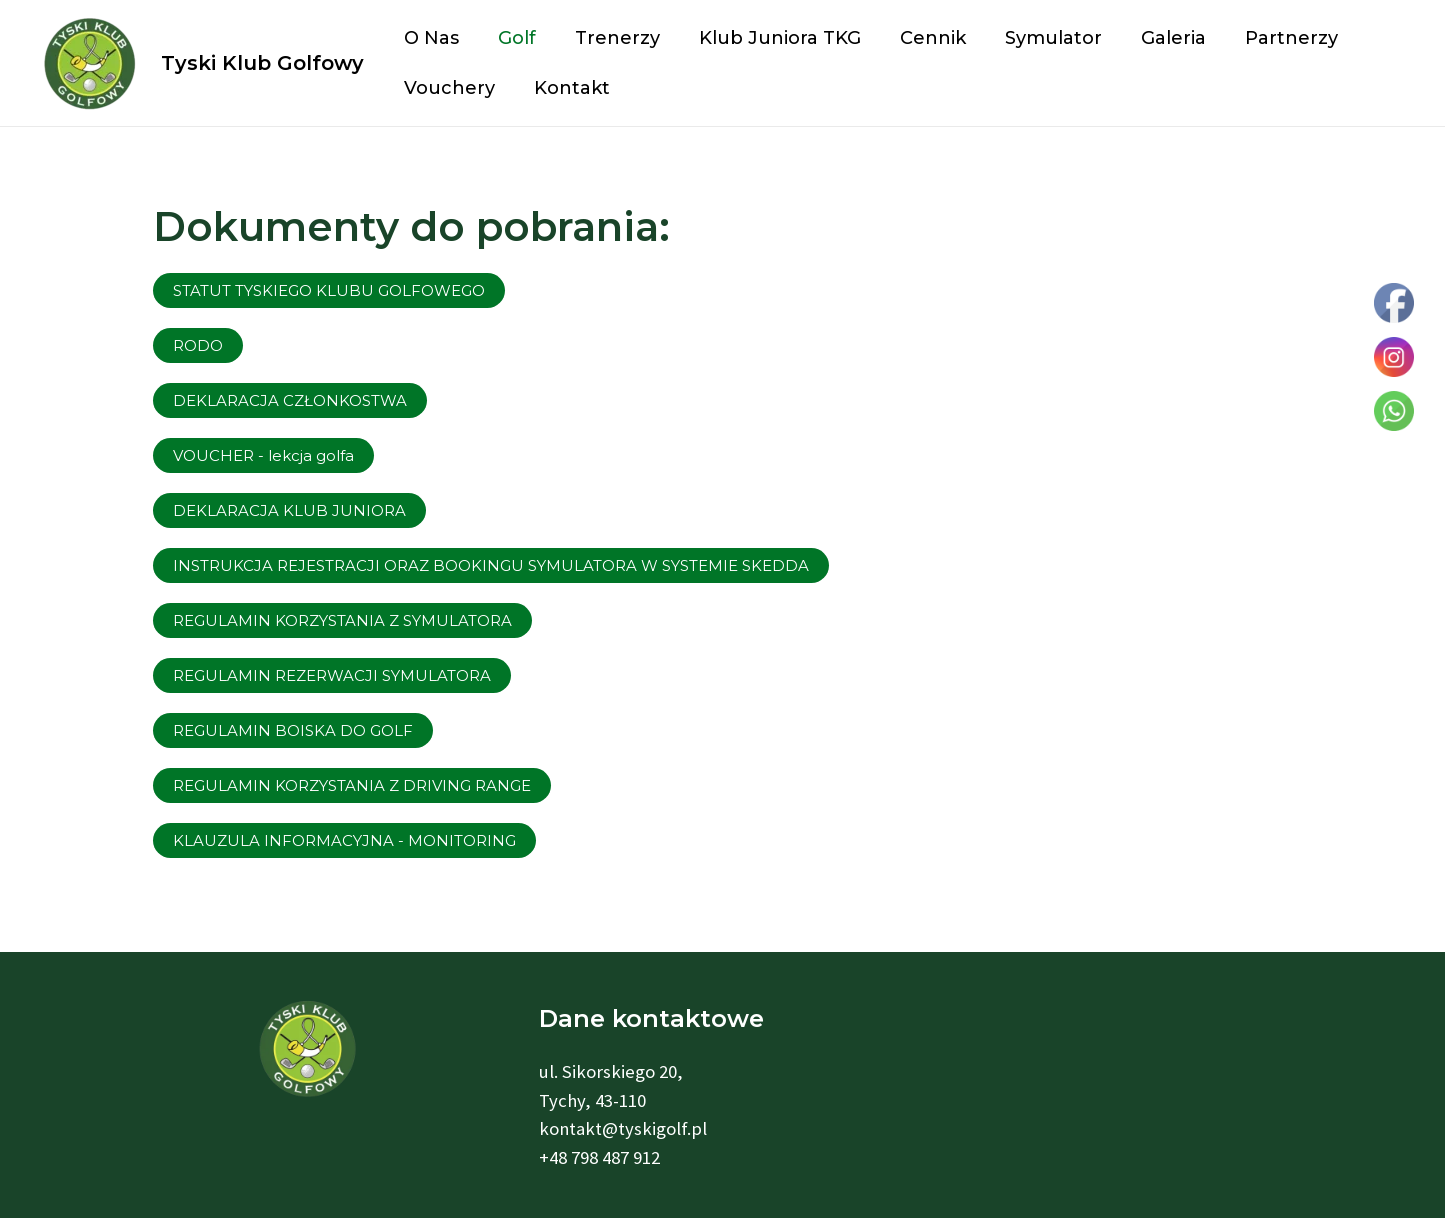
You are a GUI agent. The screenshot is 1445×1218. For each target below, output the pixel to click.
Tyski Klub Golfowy (262, 63)
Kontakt (567, 88)
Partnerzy (1268, 38)
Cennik (919, 38)
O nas (429, 38)
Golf (512, 38)
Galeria (1153, 38)
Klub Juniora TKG (769, 38)
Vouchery (447, 88)
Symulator (1036, 38)
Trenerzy (609, 38)
